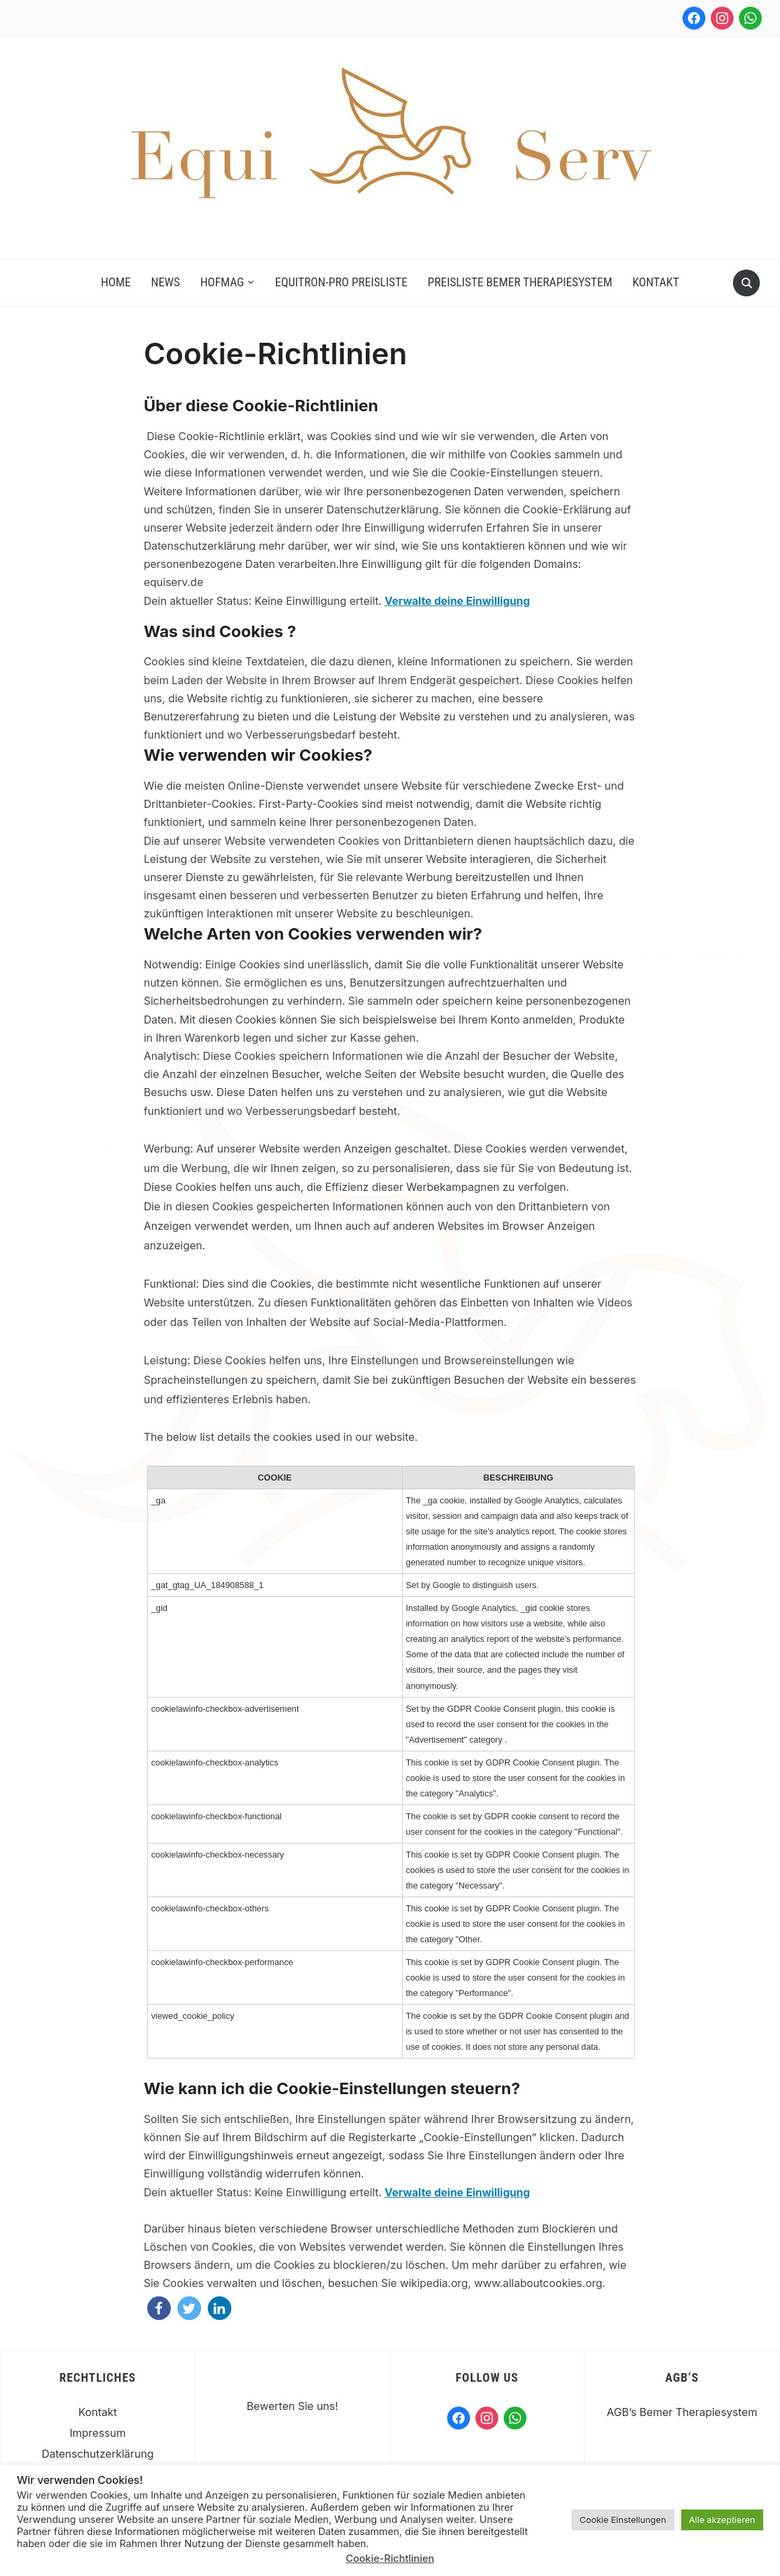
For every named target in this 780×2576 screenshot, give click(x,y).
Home (116, 282)
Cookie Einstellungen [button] (623, 2519)
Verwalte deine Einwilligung (457, 601)
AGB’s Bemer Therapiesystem (682, 2412)
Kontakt (656, 282)
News (165, 282)
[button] (159, 2308)
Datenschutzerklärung (98, 2453)
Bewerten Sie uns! (292, 2406)
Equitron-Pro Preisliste (341, 282)
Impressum (97, 2433)
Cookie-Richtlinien (390, 2558)
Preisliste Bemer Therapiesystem (520, 282)
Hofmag (222, 282)
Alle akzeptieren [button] (722, 2519)
